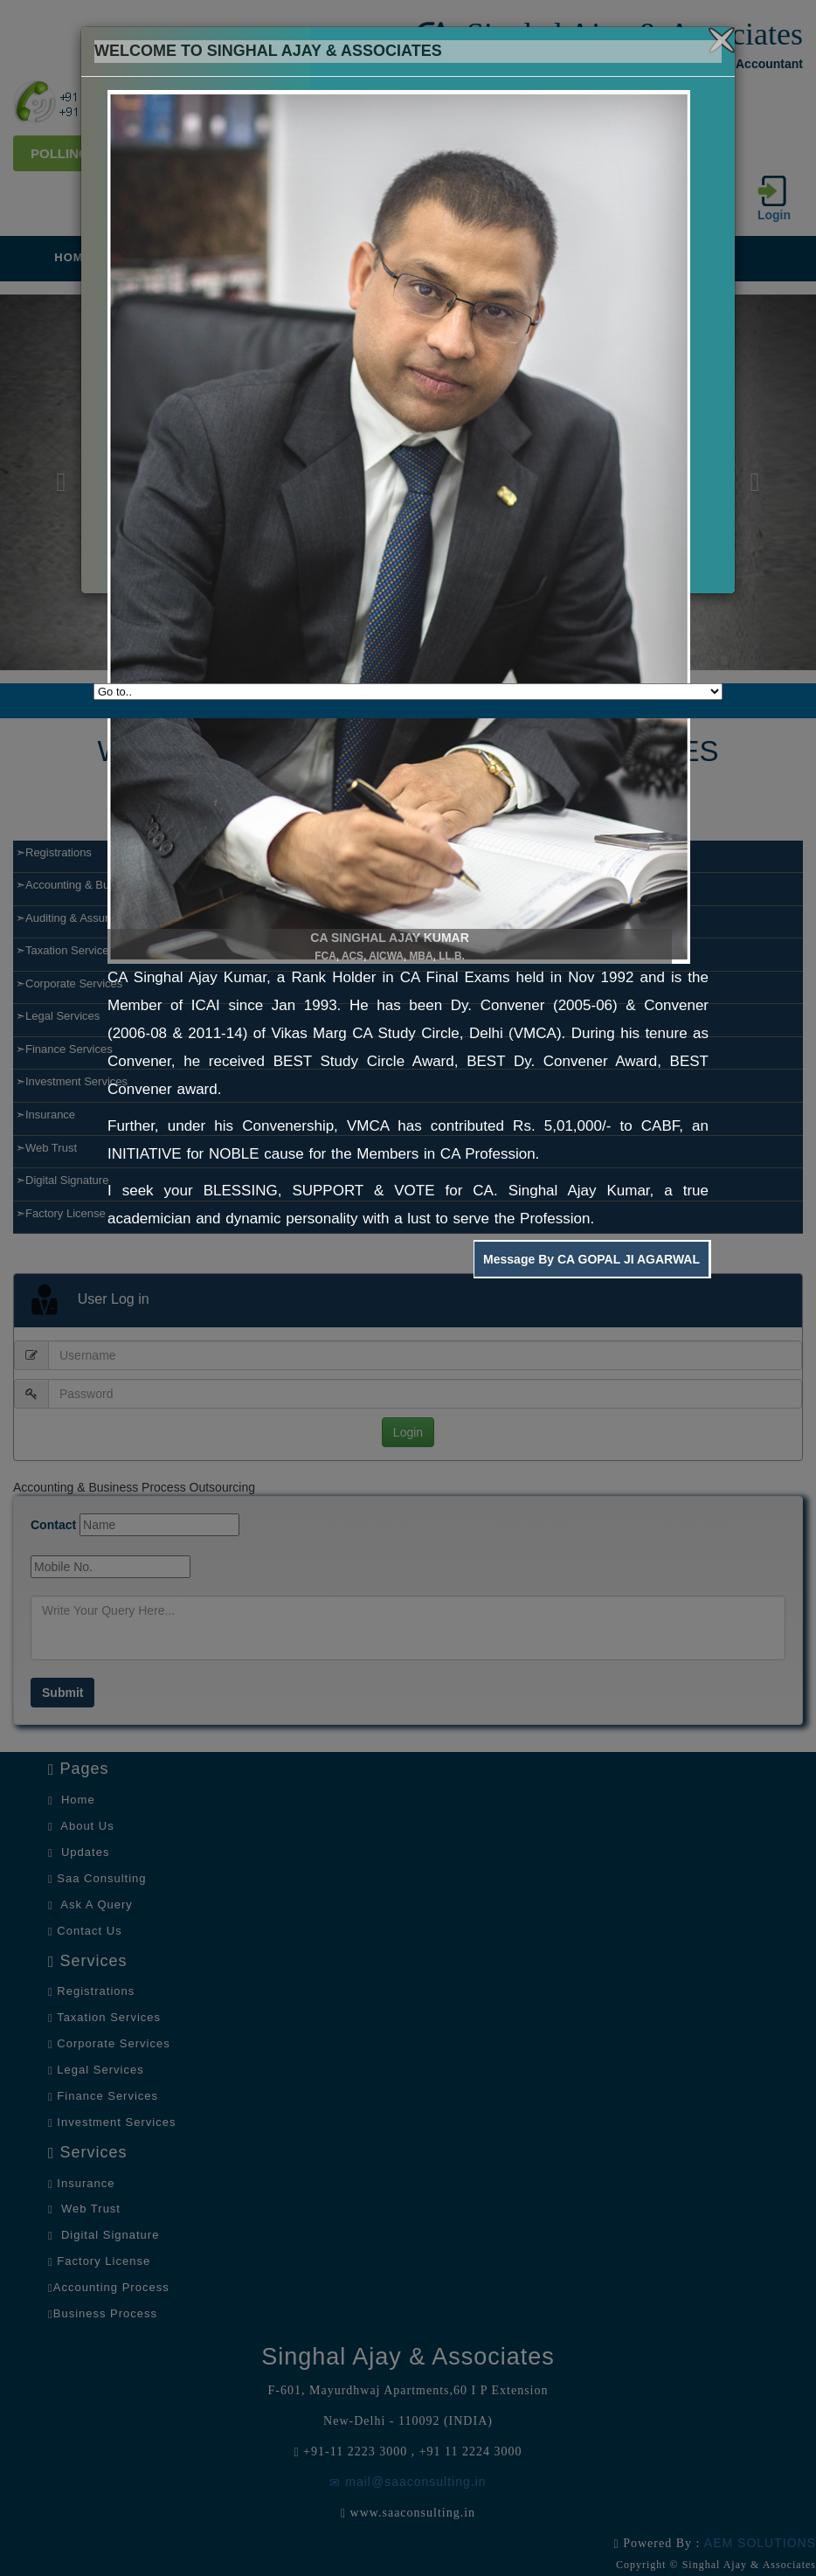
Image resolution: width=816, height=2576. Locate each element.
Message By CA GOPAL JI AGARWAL (591, 1259)
